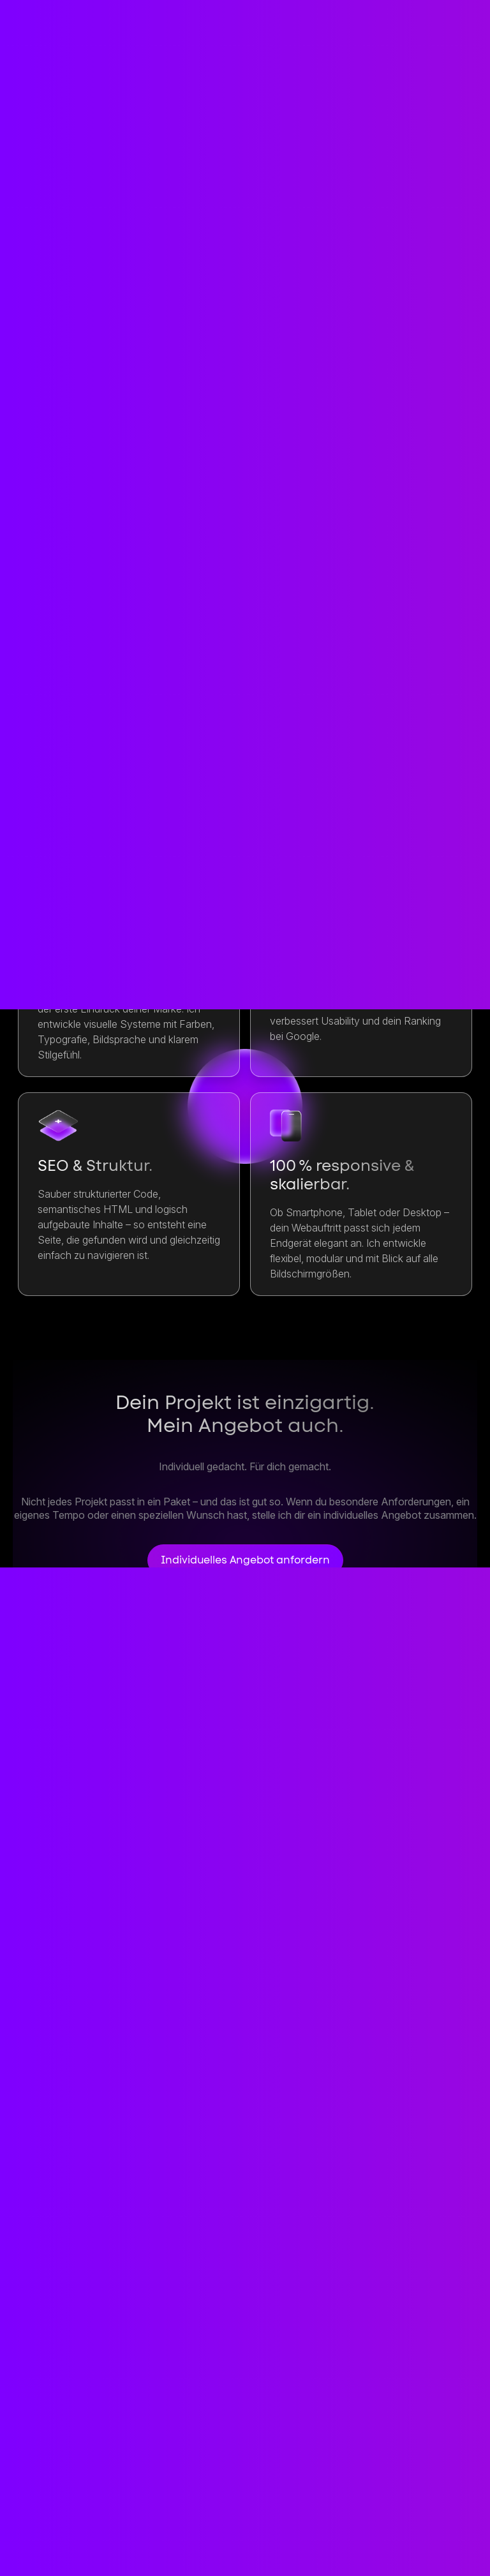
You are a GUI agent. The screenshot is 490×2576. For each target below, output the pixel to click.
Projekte (200, 2514)
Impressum (423, 2514)
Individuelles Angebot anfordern (245, 1560)
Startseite (50, 2514)
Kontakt (433, 2399)
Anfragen (88, 651)
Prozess (273, 2514)
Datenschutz (58, 2551)
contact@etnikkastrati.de (96, 2423)
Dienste (127, 2514)
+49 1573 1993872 (69, 2467)
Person (342, 2514)
